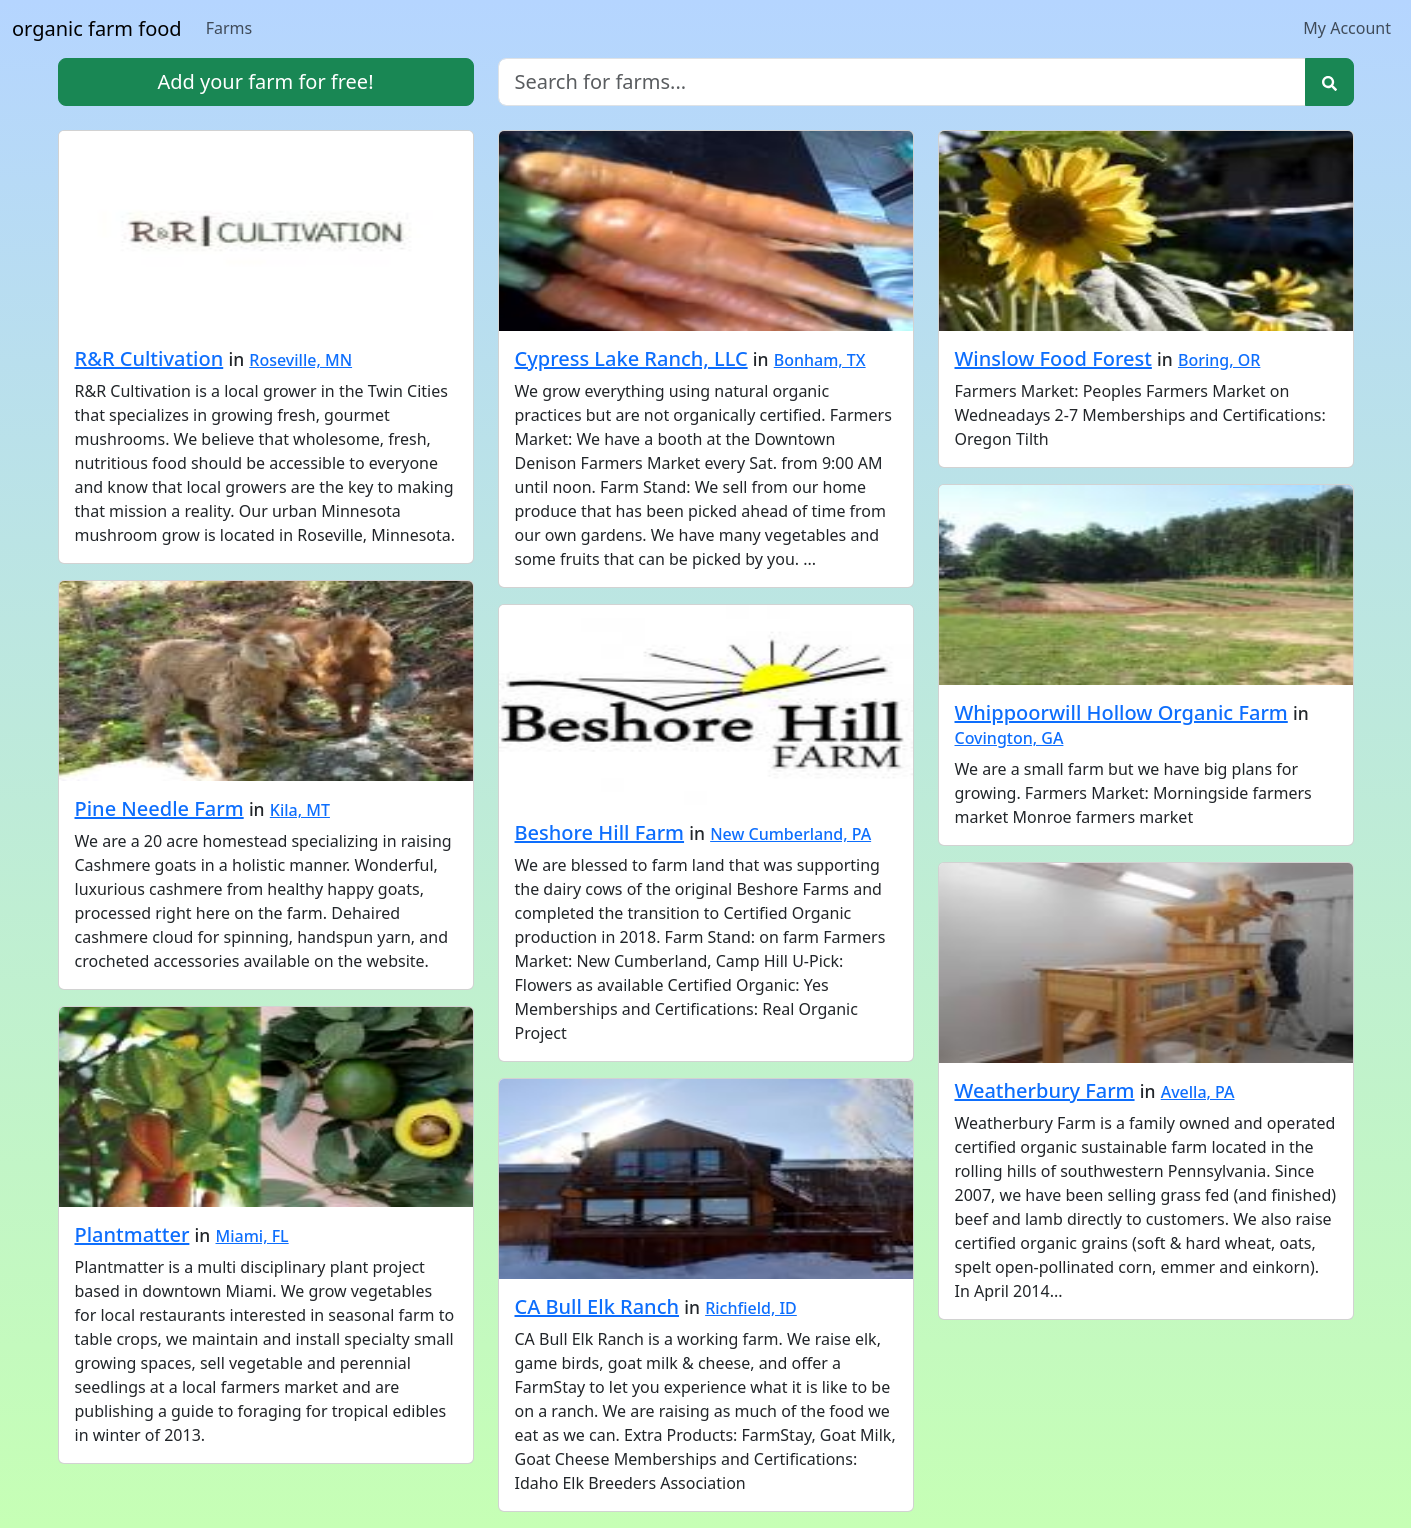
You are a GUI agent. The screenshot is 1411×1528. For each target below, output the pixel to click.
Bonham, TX (820, 360)
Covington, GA (1009, 738)
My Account (1347, 28)
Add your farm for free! (265, 81)
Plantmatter (132, 1234)
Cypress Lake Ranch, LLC (631, 358)
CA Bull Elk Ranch (597, 1306)
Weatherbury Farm (1045, 1090)
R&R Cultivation (149, 358)
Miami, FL (252, 1236)
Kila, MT (300, 810)
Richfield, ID (751, 1308)
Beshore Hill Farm (600, 832)
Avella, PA (1198, 1092)
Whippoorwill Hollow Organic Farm (1121, 712)
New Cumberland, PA (790, 834)
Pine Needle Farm (159, 808)
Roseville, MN (300, 360)
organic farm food (97, 28)
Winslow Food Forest (1053, 358)
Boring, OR (1219, 360)
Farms (229, 28)
